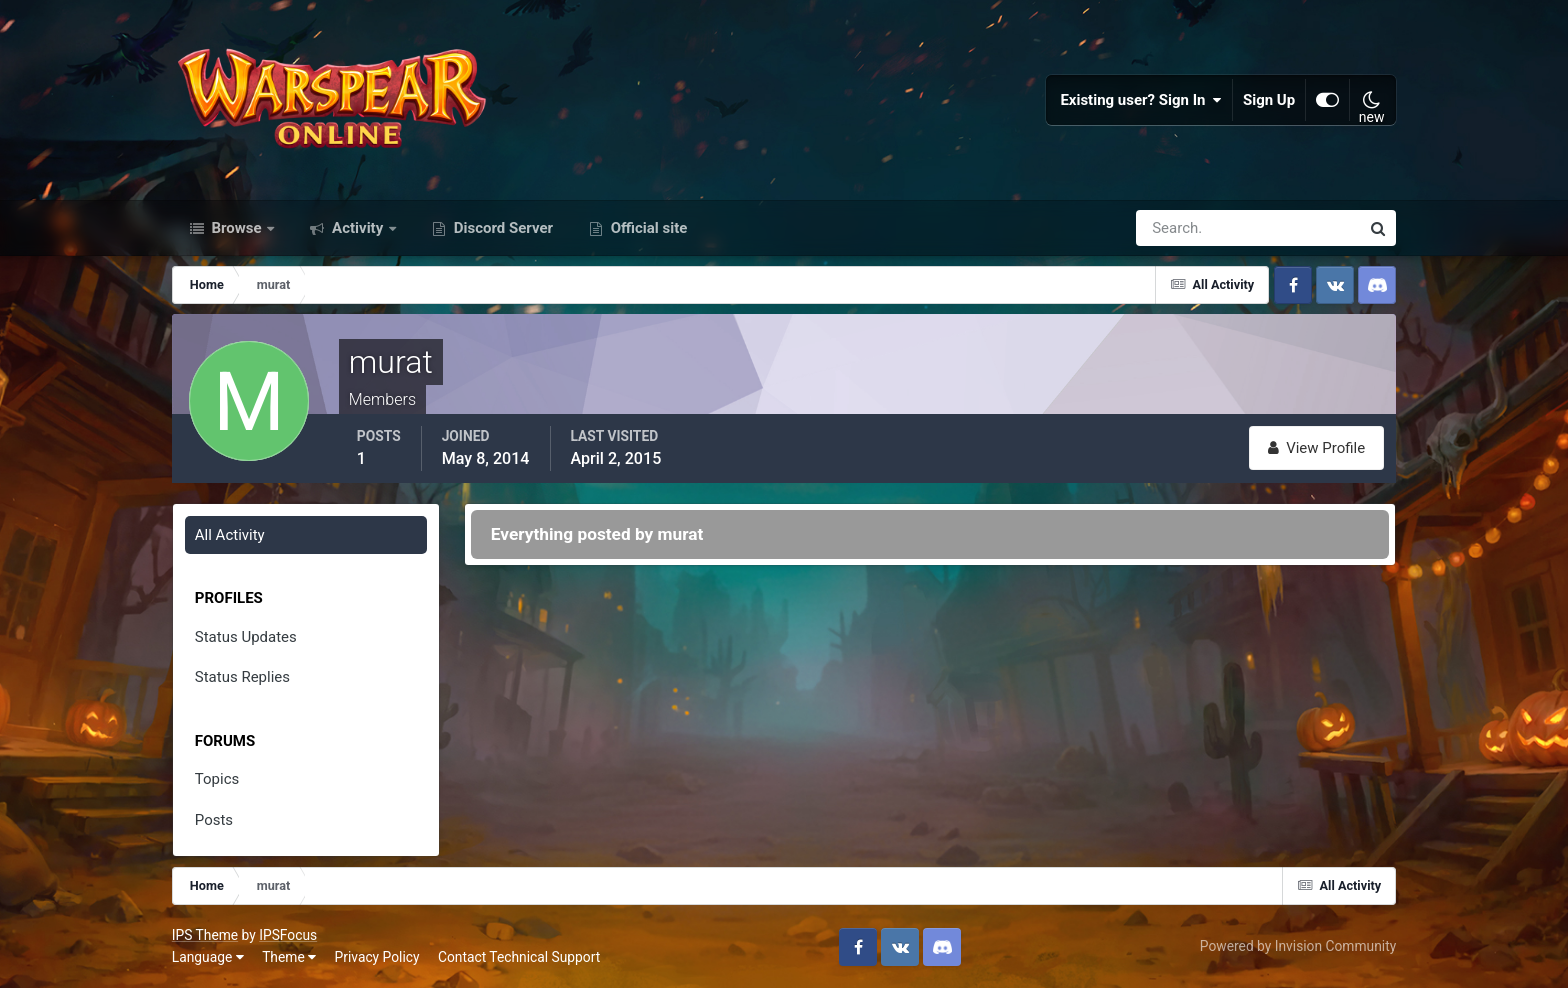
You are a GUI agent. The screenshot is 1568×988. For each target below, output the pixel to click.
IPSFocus (288, 935)
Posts (214, 820)
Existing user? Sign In (1141, 100)
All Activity (230, 535)
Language (208, 957)
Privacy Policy (377, 957)
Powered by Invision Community (1298, 946)
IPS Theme (205, 935)
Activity (357, 228)
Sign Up (1269, 100)
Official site (647, 228)
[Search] (1179, 228)
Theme (289, 957)
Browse (237, 228)
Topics (217, 779)
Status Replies (242, 677)
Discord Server (501, 228)
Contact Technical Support (519, 957)
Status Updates (246, 637)
